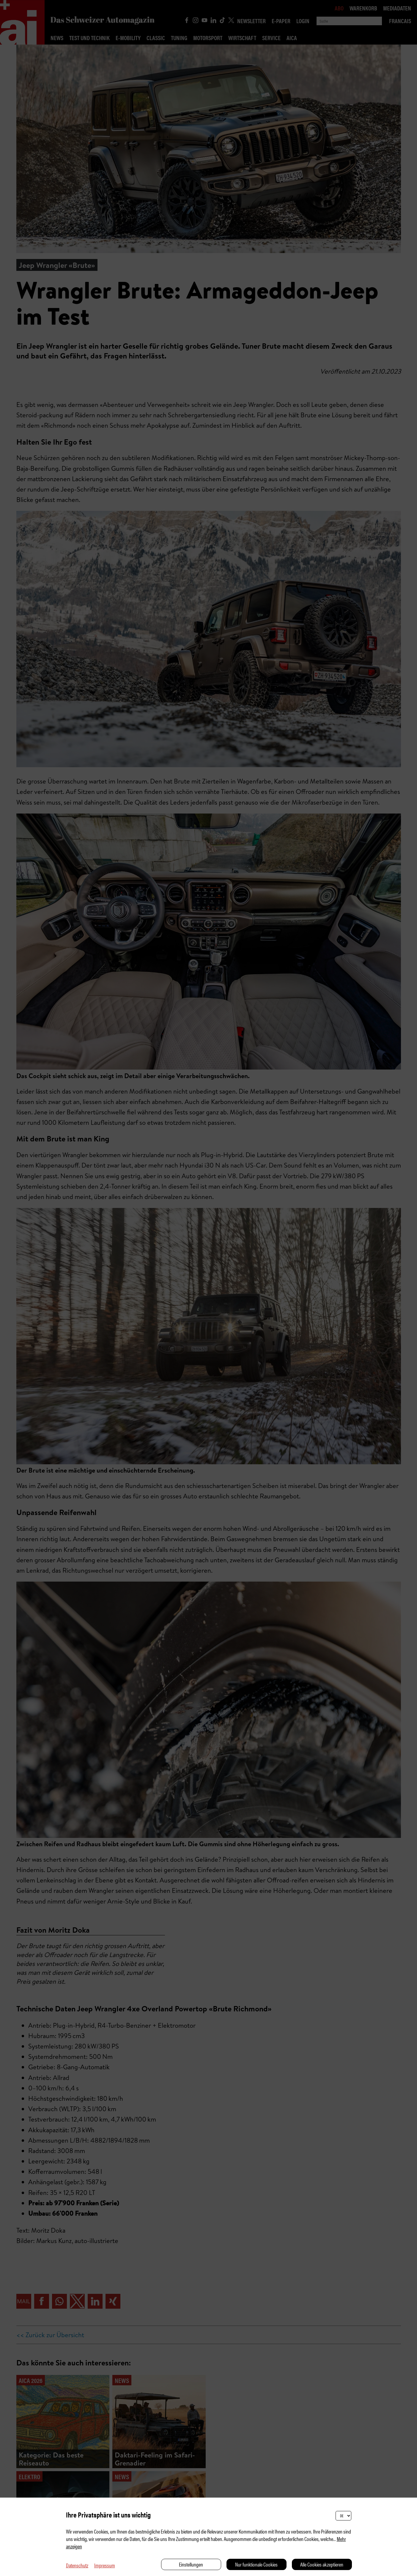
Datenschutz (77, 2565)
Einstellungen (191, 2564)
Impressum (104, 2565)
